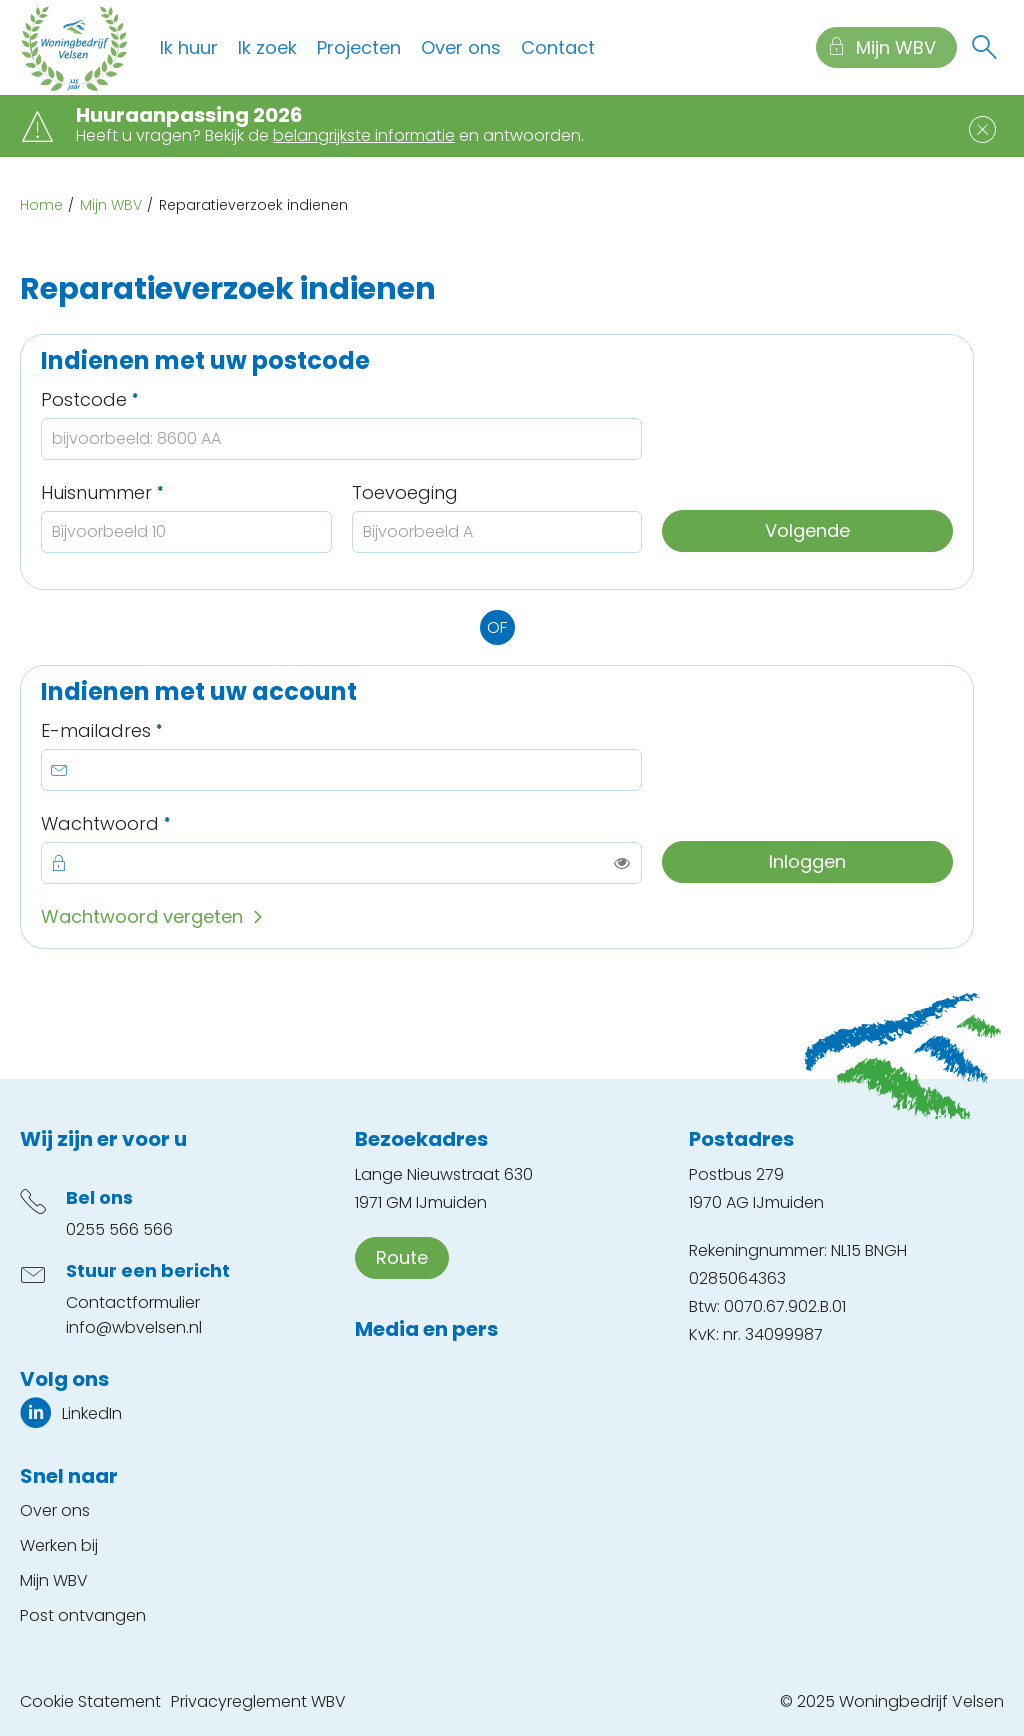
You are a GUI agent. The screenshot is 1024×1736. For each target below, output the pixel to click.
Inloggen (807, 861)
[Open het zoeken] (984, 48)
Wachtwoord (153, 823)
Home (41, 205)
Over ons (461, 47)
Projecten (359, 47)
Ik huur (189, 47)
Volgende (807, 530)
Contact (558, 47)
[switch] (622, 863)
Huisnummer (149, 492)
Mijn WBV (111, 205)
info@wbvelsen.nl (134, 1327)
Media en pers (426, 1329)
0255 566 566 (119, 1229)
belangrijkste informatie (364, 135)
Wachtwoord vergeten (142, 917)
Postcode (137, 399)
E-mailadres (149, 730)
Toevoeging (405, 492)
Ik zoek (267, 47)
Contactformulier (133, 1302)
